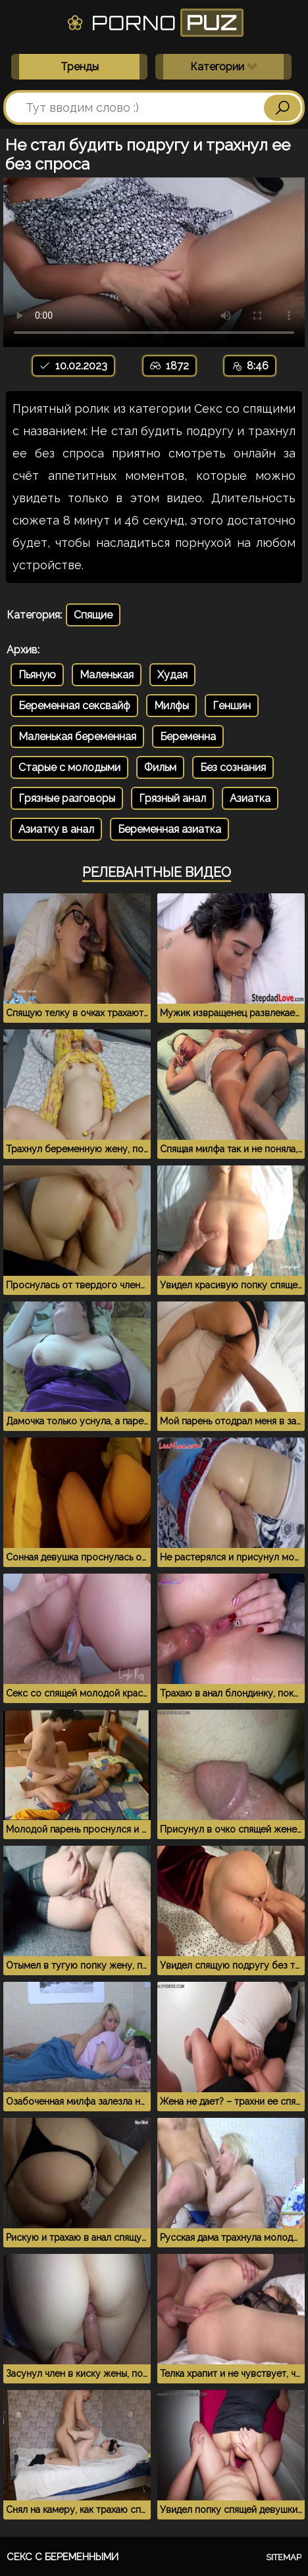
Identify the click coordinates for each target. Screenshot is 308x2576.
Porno (154, 23)
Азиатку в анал (56, 829)
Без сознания (233, 767)
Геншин (232, 705)
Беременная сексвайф (74, 705)
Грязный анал (172, 798)
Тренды (80, 66)
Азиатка (250, 798)
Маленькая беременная (77, 736)
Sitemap (283, 2557)
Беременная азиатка (169, 829)
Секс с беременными (62, 2557)
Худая (172, 674)
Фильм (160, 767)
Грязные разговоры (66, 798)
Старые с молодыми (69, 767)
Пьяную (37, 674)
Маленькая (107, 674)
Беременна (188, 736)
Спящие (93, 615)
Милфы (171, 705)
